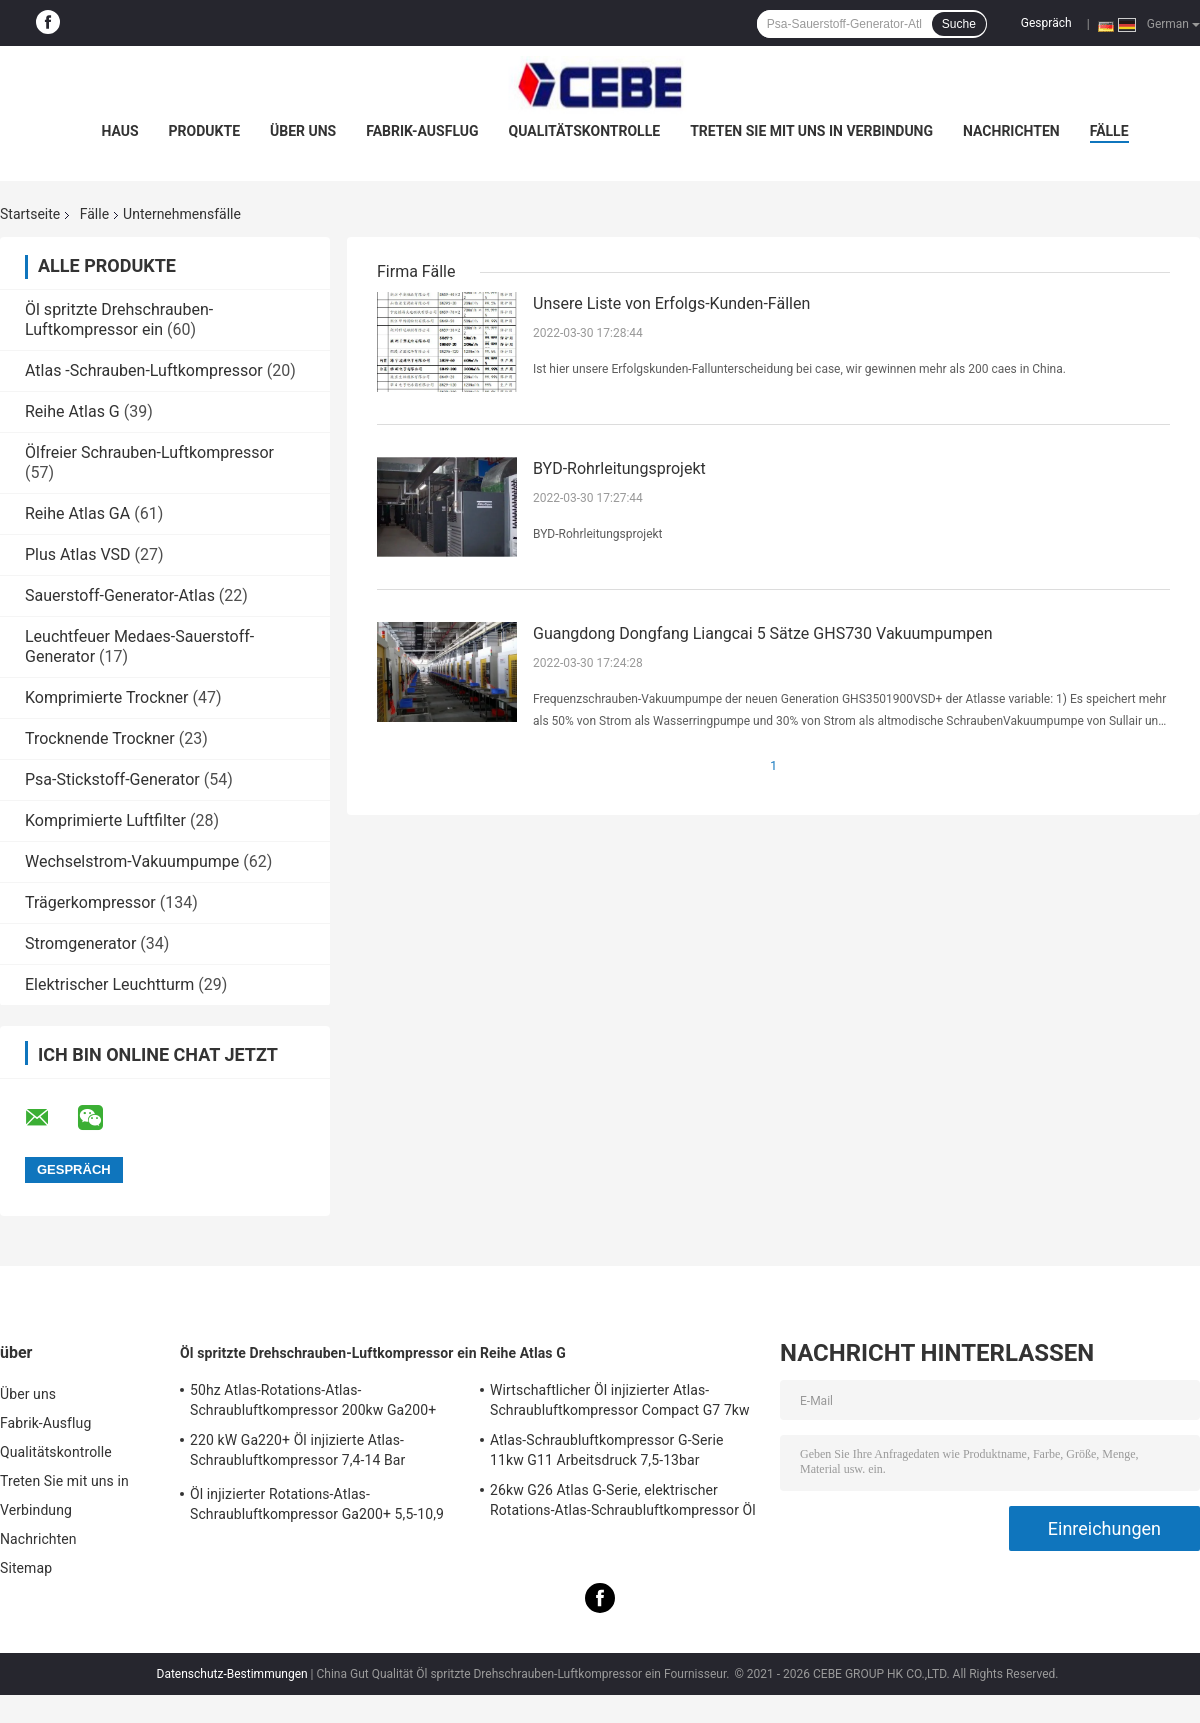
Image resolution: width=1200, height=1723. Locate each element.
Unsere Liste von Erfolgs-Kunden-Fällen (671, 303)
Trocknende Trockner (100, 738)
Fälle (1109, 131)
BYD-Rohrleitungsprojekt (619, 468)
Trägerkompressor (90, 902)
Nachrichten (1011, 131)
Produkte (204, 131)
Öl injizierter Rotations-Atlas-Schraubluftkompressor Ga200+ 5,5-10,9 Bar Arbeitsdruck (317, 1507)
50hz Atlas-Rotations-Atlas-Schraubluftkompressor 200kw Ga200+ (313, 1400)
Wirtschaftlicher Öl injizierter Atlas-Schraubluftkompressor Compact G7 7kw (620, 1400)
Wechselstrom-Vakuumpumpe (132, 861)
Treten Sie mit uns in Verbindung (811, 131)
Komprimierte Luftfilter (105, 820)
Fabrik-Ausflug (422, 131)
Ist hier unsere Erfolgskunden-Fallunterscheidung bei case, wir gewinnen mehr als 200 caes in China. (799, 369)
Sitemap (26, 1568)
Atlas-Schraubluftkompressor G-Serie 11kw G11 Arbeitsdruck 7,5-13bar (606, 1450)
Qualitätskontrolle (585, 131)
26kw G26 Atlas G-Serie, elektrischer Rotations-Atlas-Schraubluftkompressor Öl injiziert (623, 1503)
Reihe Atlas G (72, 411)
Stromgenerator (80, 943)
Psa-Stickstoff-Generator (112, 779)
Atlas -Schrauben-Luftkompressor (144, 370)
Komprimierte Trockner (106, 697)
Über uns (303, 131)
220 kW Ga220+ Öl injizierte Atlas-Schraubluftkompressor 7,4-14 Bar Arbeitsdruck (297, 1453)
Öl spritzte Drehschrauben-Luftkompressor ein (119, 319)
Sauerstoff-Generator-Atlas (122, 595)
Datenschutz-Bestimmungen (232, 1674)
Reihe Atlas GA (77, 513)
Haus (119, 131)
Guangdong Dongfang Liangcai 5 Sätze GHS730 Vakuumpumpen (763, 633)
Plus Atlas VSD (78, 554)
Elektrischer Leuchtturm (109, 984)
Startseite (30, 214)
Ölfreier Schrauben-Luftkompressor (149, 452)
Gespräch (1046, 23)
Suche (959, 24)
